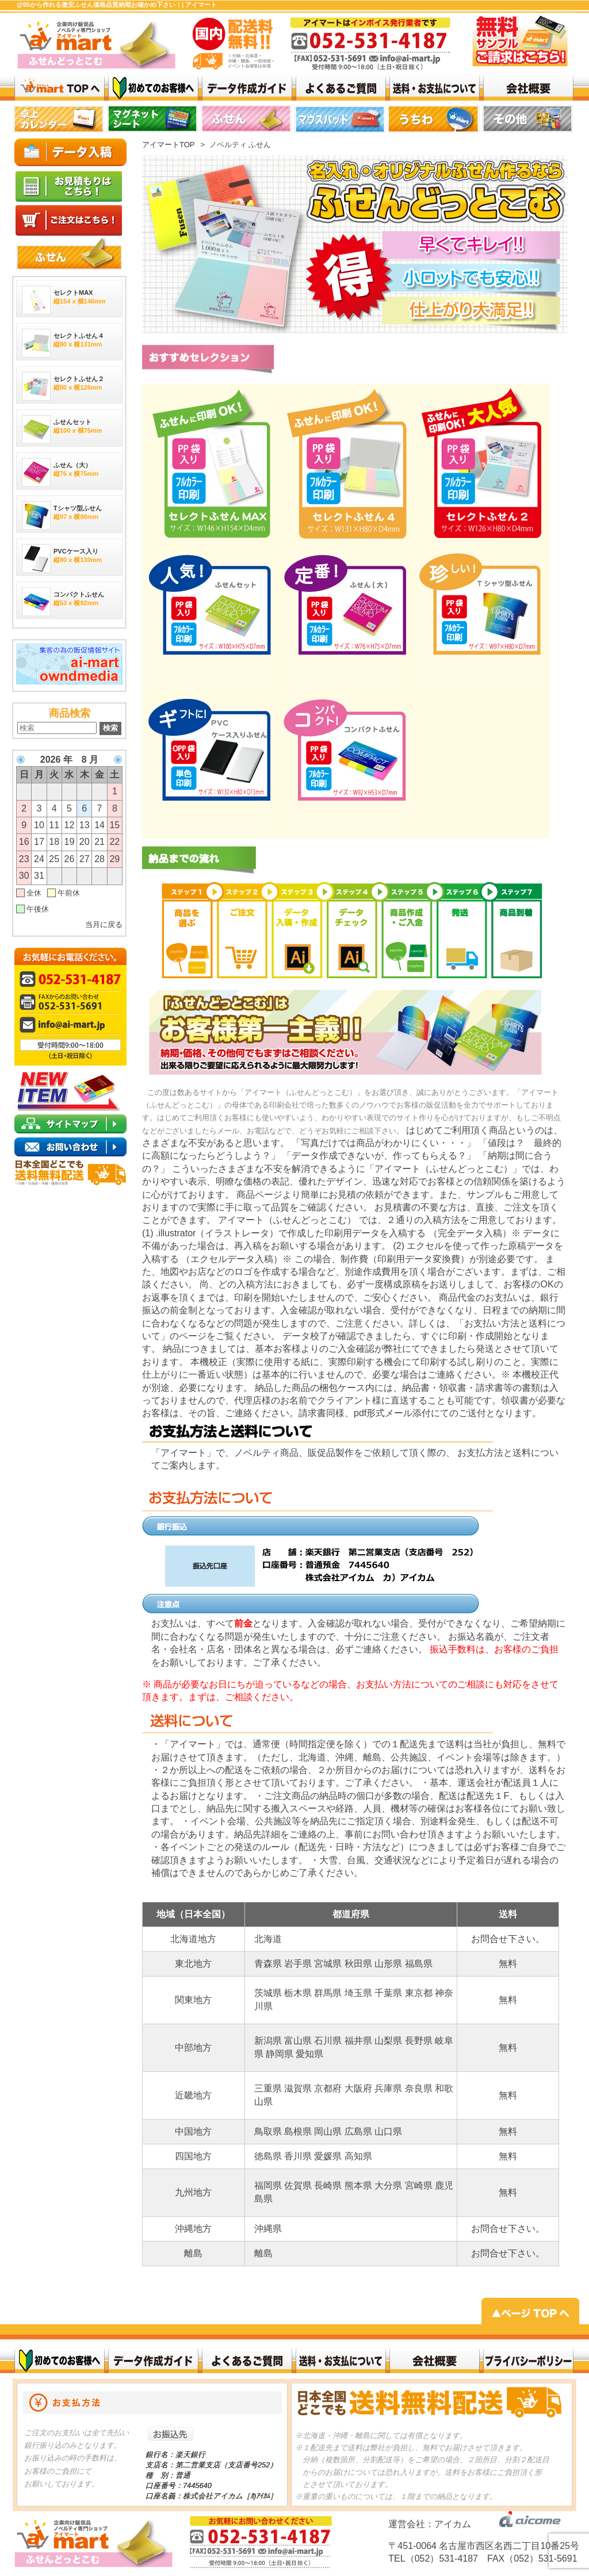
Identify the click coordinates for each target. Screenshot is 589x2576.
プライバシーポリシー (528, 2360)
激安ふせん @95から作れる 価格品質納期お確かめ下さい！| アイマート (59, 88)
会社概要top (528, 88)
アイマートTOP (168, 144)
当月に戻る (104, 924)
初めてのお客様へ (59, 2360)
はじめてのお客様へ (153, 88)
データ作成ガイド (247, 88)
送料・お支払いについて (434, 88)
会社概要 (434, 2360)
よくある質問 (341, 88)
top (59, 121)
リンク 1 (434, 121)
